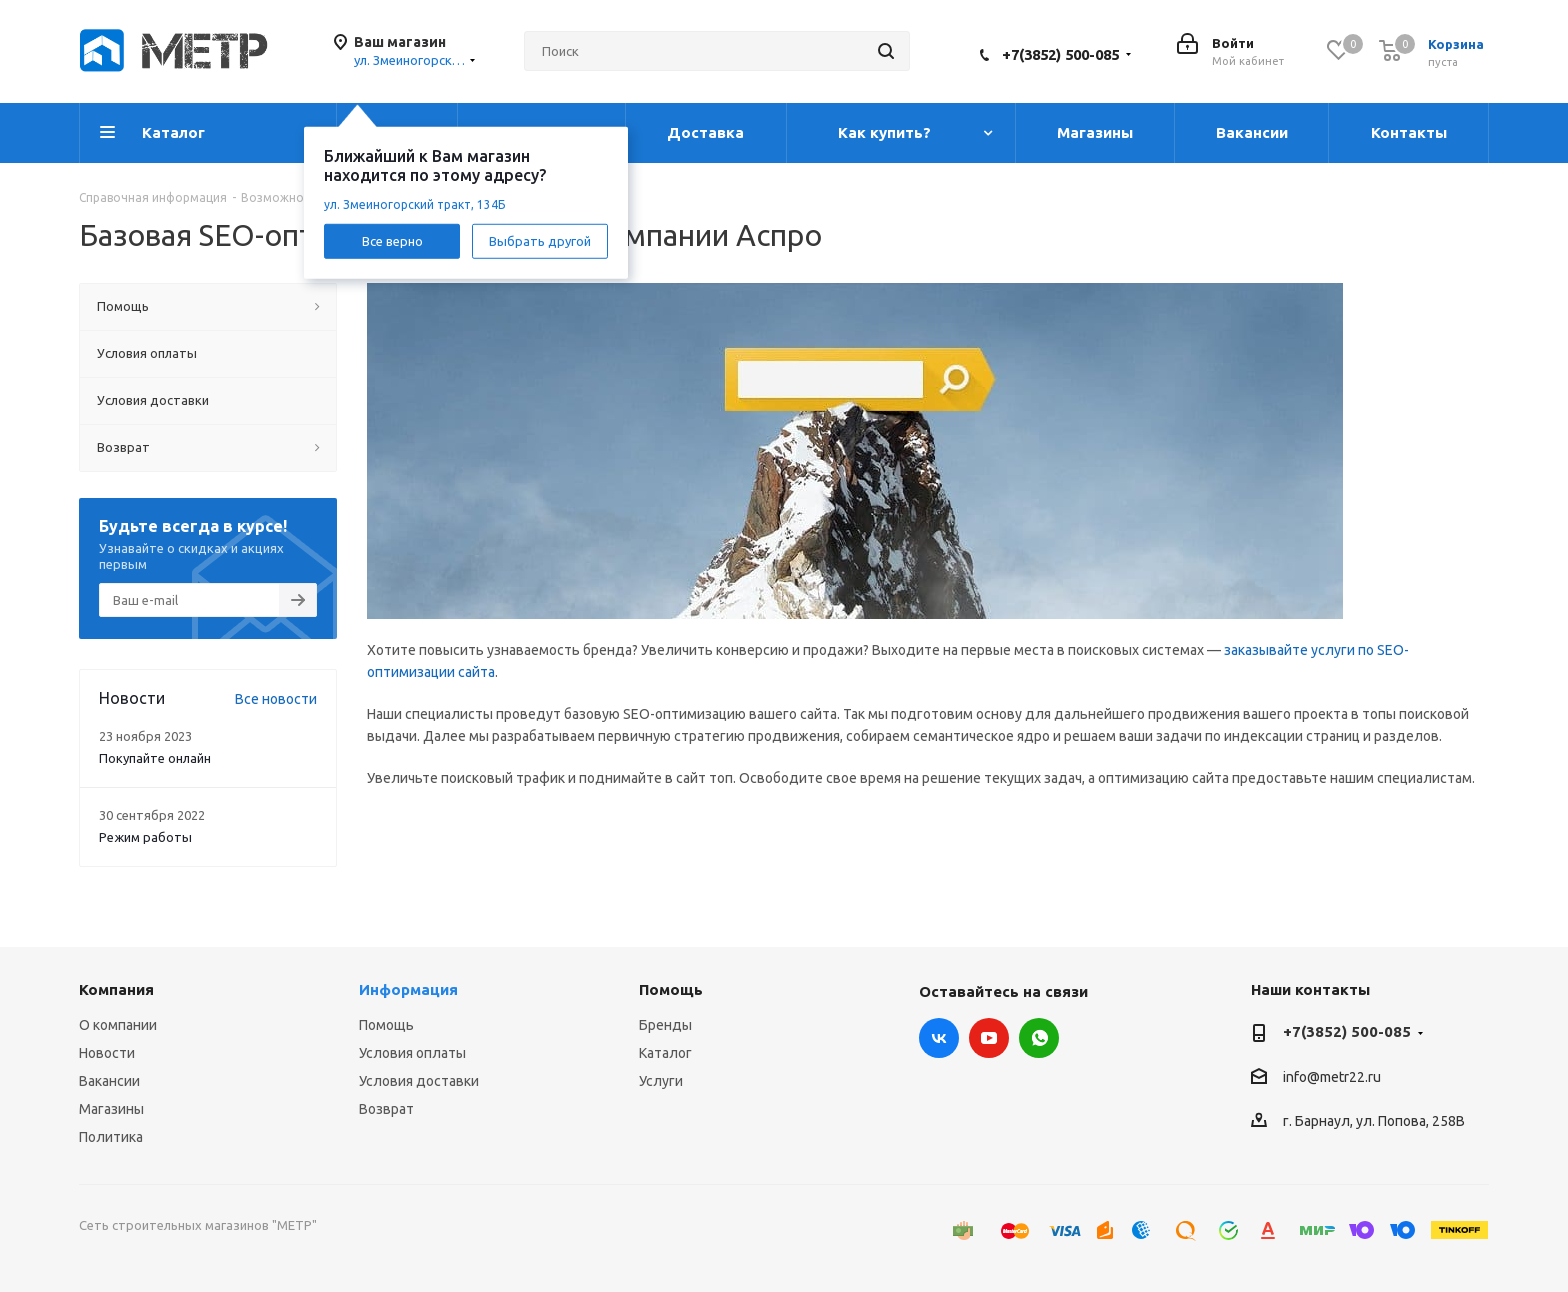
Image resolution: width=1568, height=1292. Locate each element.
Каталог (665, 1053)
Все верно (392, 240)
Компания (116, 989)
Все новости (276, 699)
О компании (118, 1025)
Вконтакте (939, 1038)
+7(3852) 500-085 (1060, 54)
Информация (408, 989)
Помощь (386, 1025)
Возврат (386, 1109)
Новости (107, 1053)
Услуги (661, 1081)
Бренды (665, 1025)
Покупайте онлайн (155, 758)
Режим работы (145, 837)
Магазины (111, 1109)
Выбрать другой (540, 240)
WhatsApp (1039, 1038)
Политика (111, 1137)
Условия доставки (419, 1081)
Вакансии (109, 1081)
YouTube (989, 1038)
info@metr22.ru (1332, 1077)
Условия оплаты (412, 1053)
